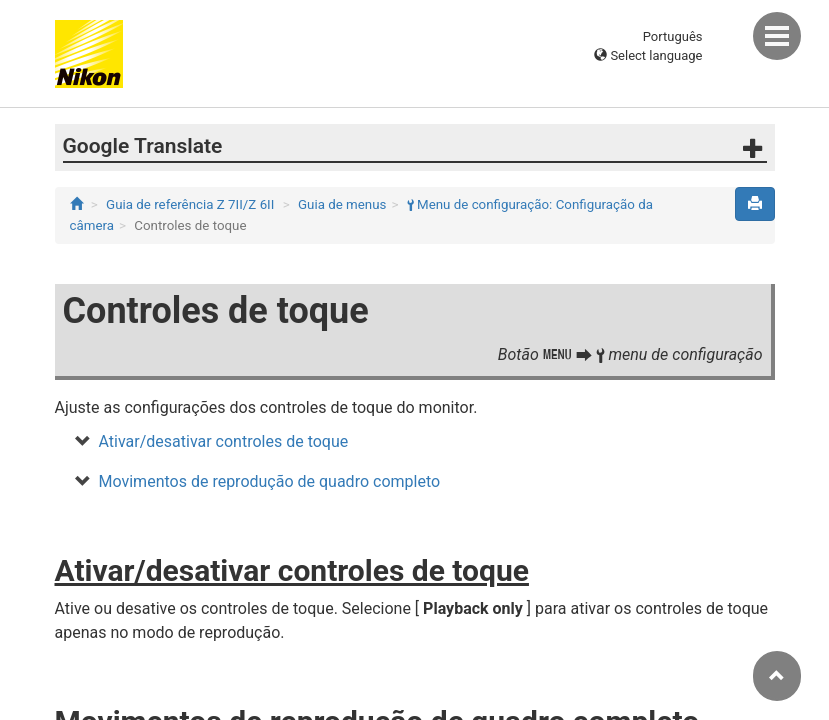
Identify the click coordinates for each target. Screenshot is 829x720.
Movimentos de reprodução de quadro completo (270, 481)
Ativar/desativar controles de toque (224, 441)
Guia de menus (342, 204)
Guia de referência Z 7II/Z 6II (190, 204)
